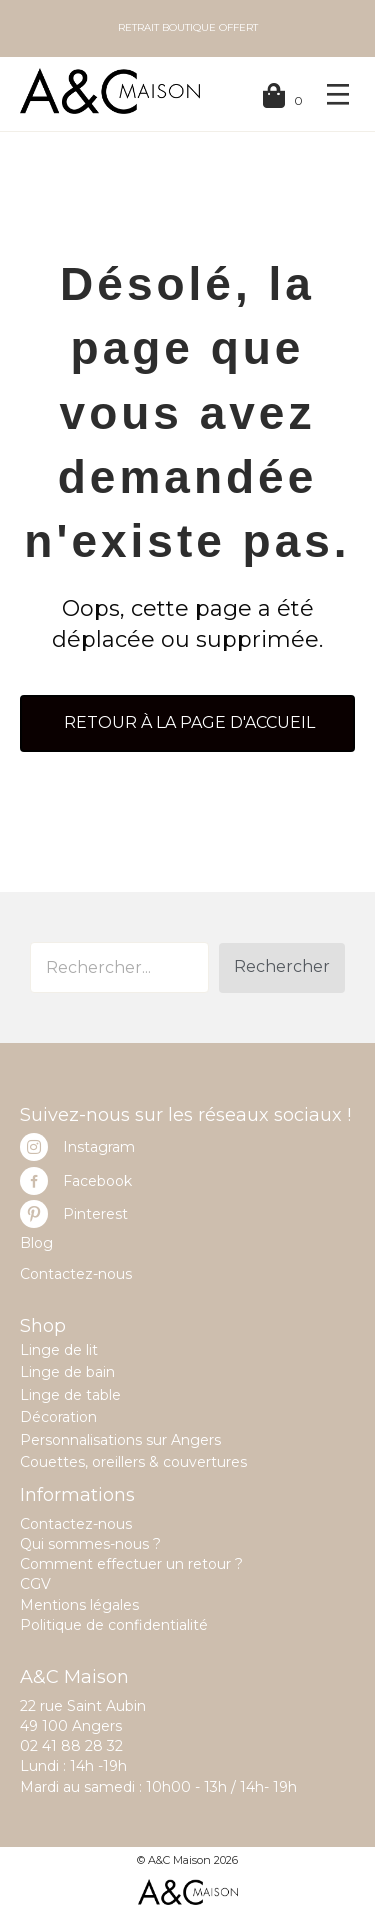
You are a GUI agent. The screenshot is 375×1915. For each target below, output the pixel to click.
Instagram (99, 1147)
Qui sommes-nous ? (90, 1544)
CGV (35, 1584)
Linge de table (70, 1395)
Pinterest (95, 1214)
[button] (282, 968)
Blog (36, 1243)
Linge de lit (59, 1350)
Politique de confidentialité (114, 1625)
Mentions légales (79, 1605)
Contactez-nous (76, 1274)
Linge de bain (67, 1372)
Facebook (97, 1181)
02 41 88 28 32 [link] (71, 1746)
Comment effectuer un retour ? (131, 1564)
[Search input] (119, 967)
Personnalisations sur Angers (120, 1440)
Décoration (58, 1417)
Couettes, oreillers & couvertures (133, 1462)
